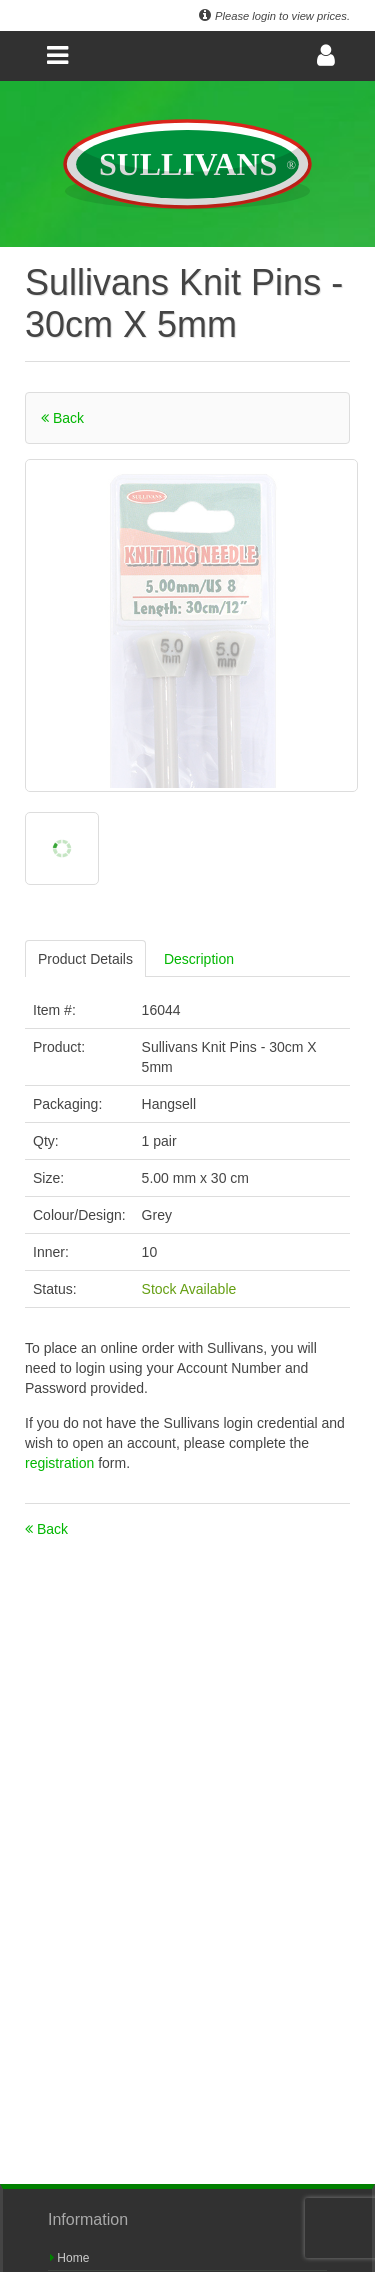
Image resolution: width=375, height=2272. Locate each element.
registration (61, 1463)
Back (62, 418)
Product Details (85, 959)
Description (199, 959)
